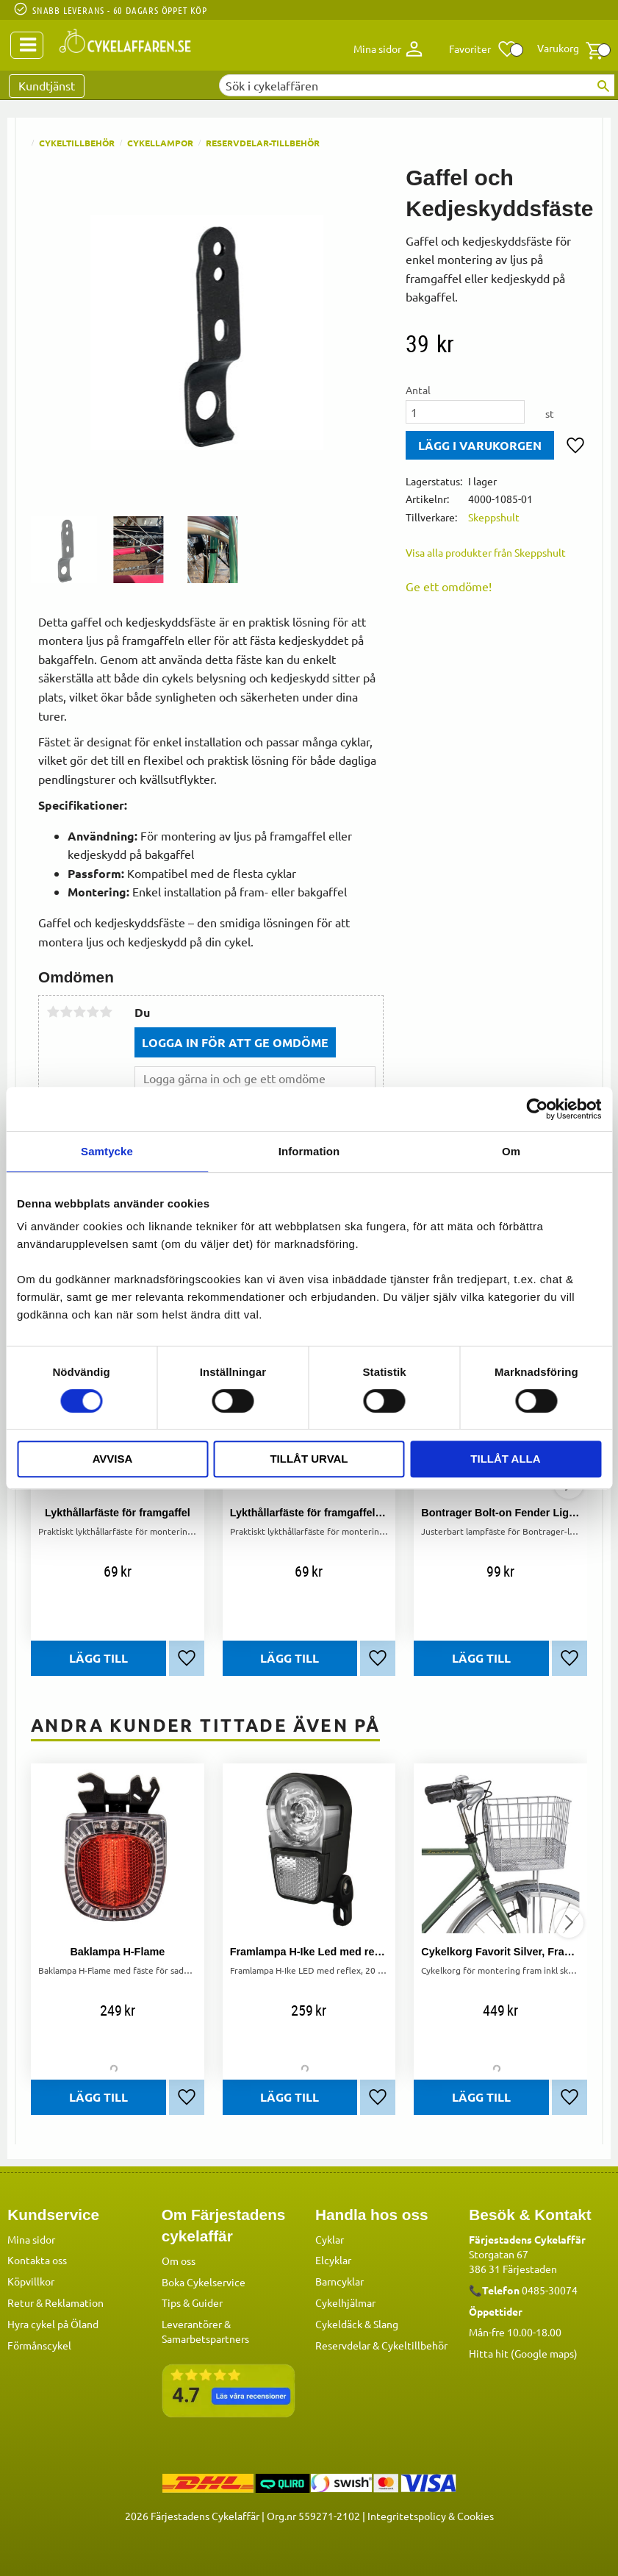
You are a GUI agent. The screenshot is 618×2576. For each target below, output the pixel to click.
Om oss (178, 2260)
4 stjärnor (92, 1011)
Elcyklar (333, 2259)
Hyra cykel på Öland (52, 2323)
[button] (483, 49)
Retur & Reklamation (55, 2302)
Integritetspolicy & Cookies (430, 2515)
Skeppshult (494, 517)
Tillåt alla (505, 1458)
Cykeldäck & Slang (356, 2323)
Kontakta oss (37, 2259)
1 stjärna (53, 1011)
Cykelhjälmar (345, 2302)
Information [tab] (309, 1151)
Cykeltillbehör (414, 2345)
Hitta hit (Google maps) (523, 2353)
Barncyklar (339, 2281)
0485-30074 (550, 2290)
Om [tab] (511, 1151)
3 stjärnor (79, 1011)
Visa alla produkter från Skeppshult (486, 552)
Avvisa (113, 1458)
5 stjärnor (105, 1011)
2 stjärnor (66, 1011)
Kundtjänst (46, 85)
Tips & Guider (192, 2302)
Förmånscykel (39, 2345)
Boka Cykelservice (203, 2281)
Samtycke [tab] (107, 1151)
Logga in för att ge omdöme (235, 1042)
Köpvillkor (30, 2281)
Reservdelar (342, 2345)
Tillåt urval (309, 1458)
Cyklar (329, 2239)
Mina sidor (31, 2239)
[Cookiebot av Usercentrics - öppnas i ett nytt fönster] (537, 1109)
